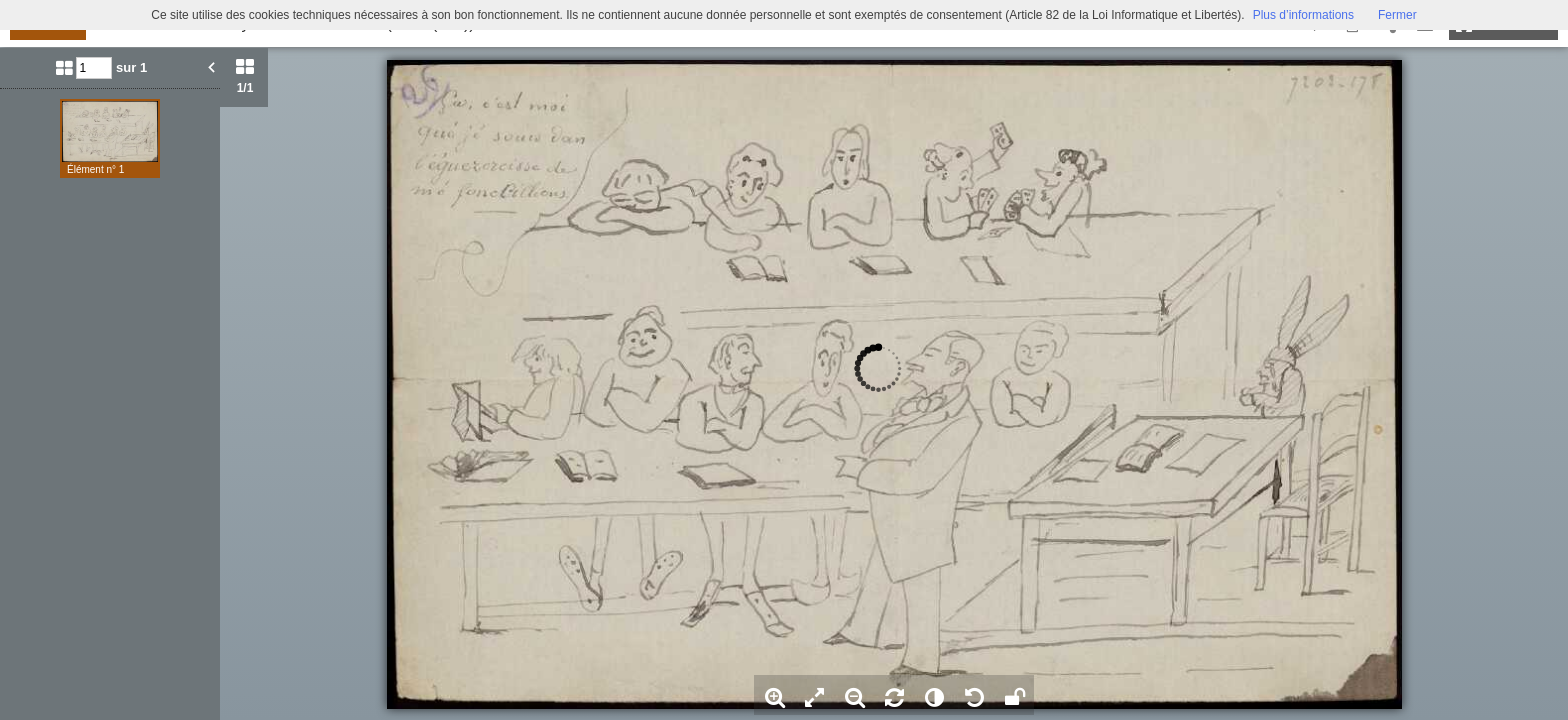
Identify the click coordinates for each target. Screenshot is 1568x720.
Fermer (1397, 15)
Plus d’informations (1303, 15)
